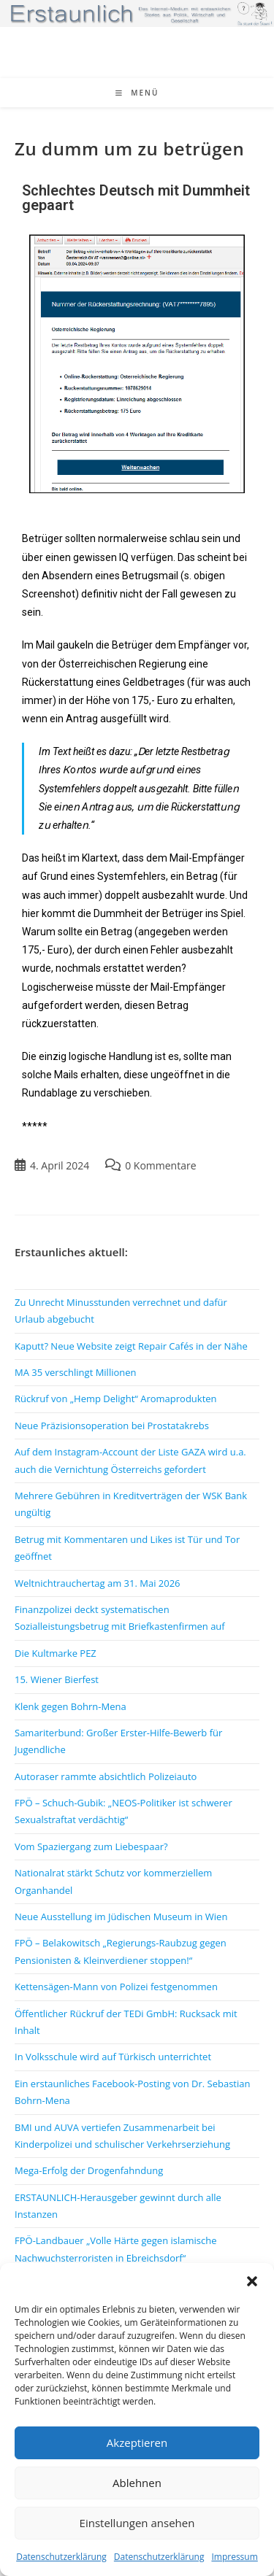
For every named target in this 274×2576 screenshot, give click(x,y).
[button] (252, 2281)
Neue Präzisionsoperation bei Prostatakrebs (112, 1425)
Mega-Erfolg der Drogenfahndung (89, 2170)
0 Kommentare (160, 1165)
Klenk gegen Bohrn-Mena (70, 1706)
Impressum (234, 2556)
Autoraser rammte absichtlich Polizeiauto (106, 1776)
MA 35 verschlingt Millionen (76, 1372)
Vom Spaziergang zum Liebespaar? (91, 1846)
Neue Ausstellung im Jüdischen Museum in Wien (121, 1916)
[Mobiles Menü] (137, 93)
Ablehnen (137, 2482)
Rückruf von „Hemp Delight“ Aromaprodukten (116, 1398)
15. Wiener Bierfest (57, 1679)
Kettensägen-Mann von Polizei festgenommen (116, 1986)
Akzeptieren (137, 2442)
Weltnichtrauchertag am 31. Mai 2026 (97, 1583)
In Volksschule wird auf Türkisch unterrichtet (113, 2056)
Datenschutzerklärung (61, 2556)
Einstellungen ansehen (137, 2522)
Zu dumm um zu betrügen (129, 148)
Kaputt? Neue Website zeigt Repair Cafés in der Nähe (131, 1346)
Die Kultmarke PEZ (55, 1653)
